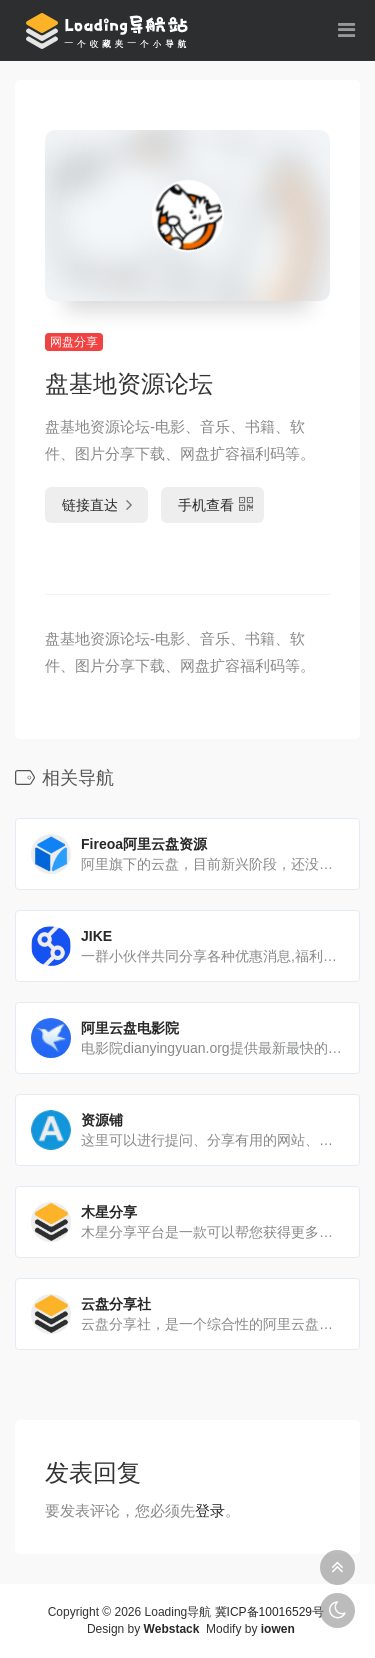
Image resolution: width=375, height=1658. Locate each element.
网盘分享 (74, 342)
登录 (210, 1510)
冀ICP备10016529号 (269, 1612)
